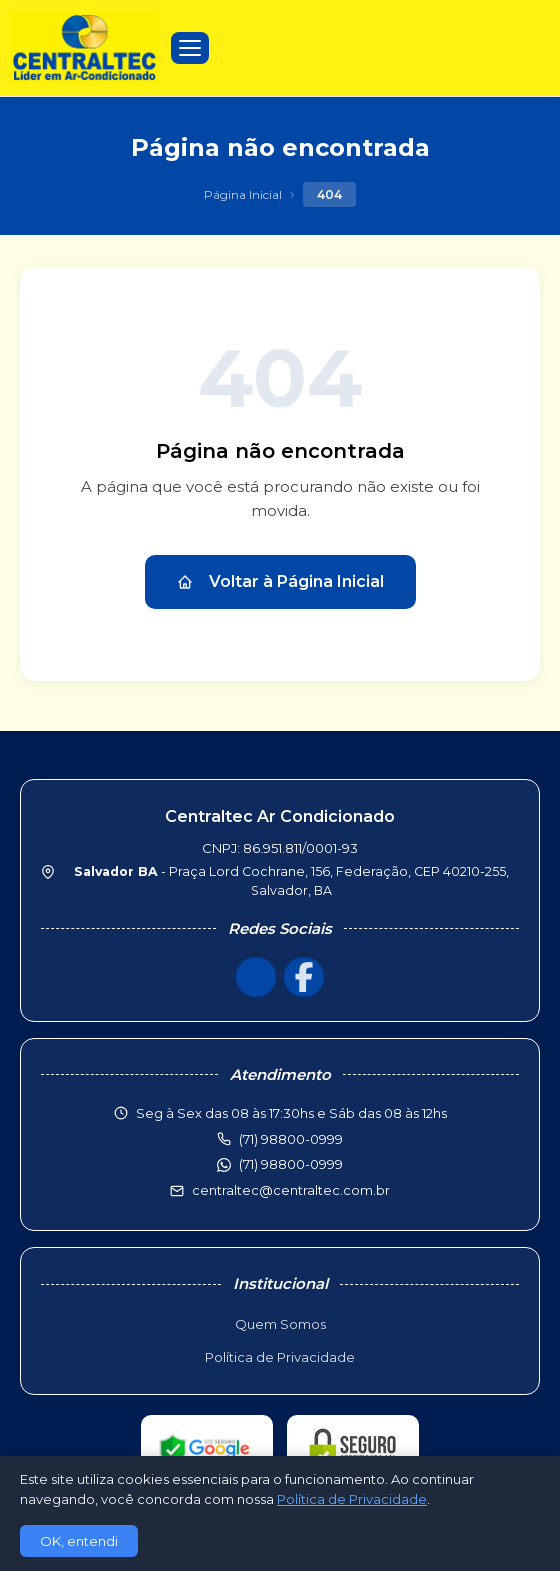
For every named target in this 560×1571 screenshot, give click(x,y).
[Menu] (190, 48)
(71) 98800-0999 (291, 1164)
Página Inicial (243, 194)
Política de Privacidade (280, 1357)
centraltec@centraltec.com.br (291, 1190)
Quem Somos (280, 1324)
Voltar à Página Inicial (280, 581)
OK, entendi (79, 1541)
